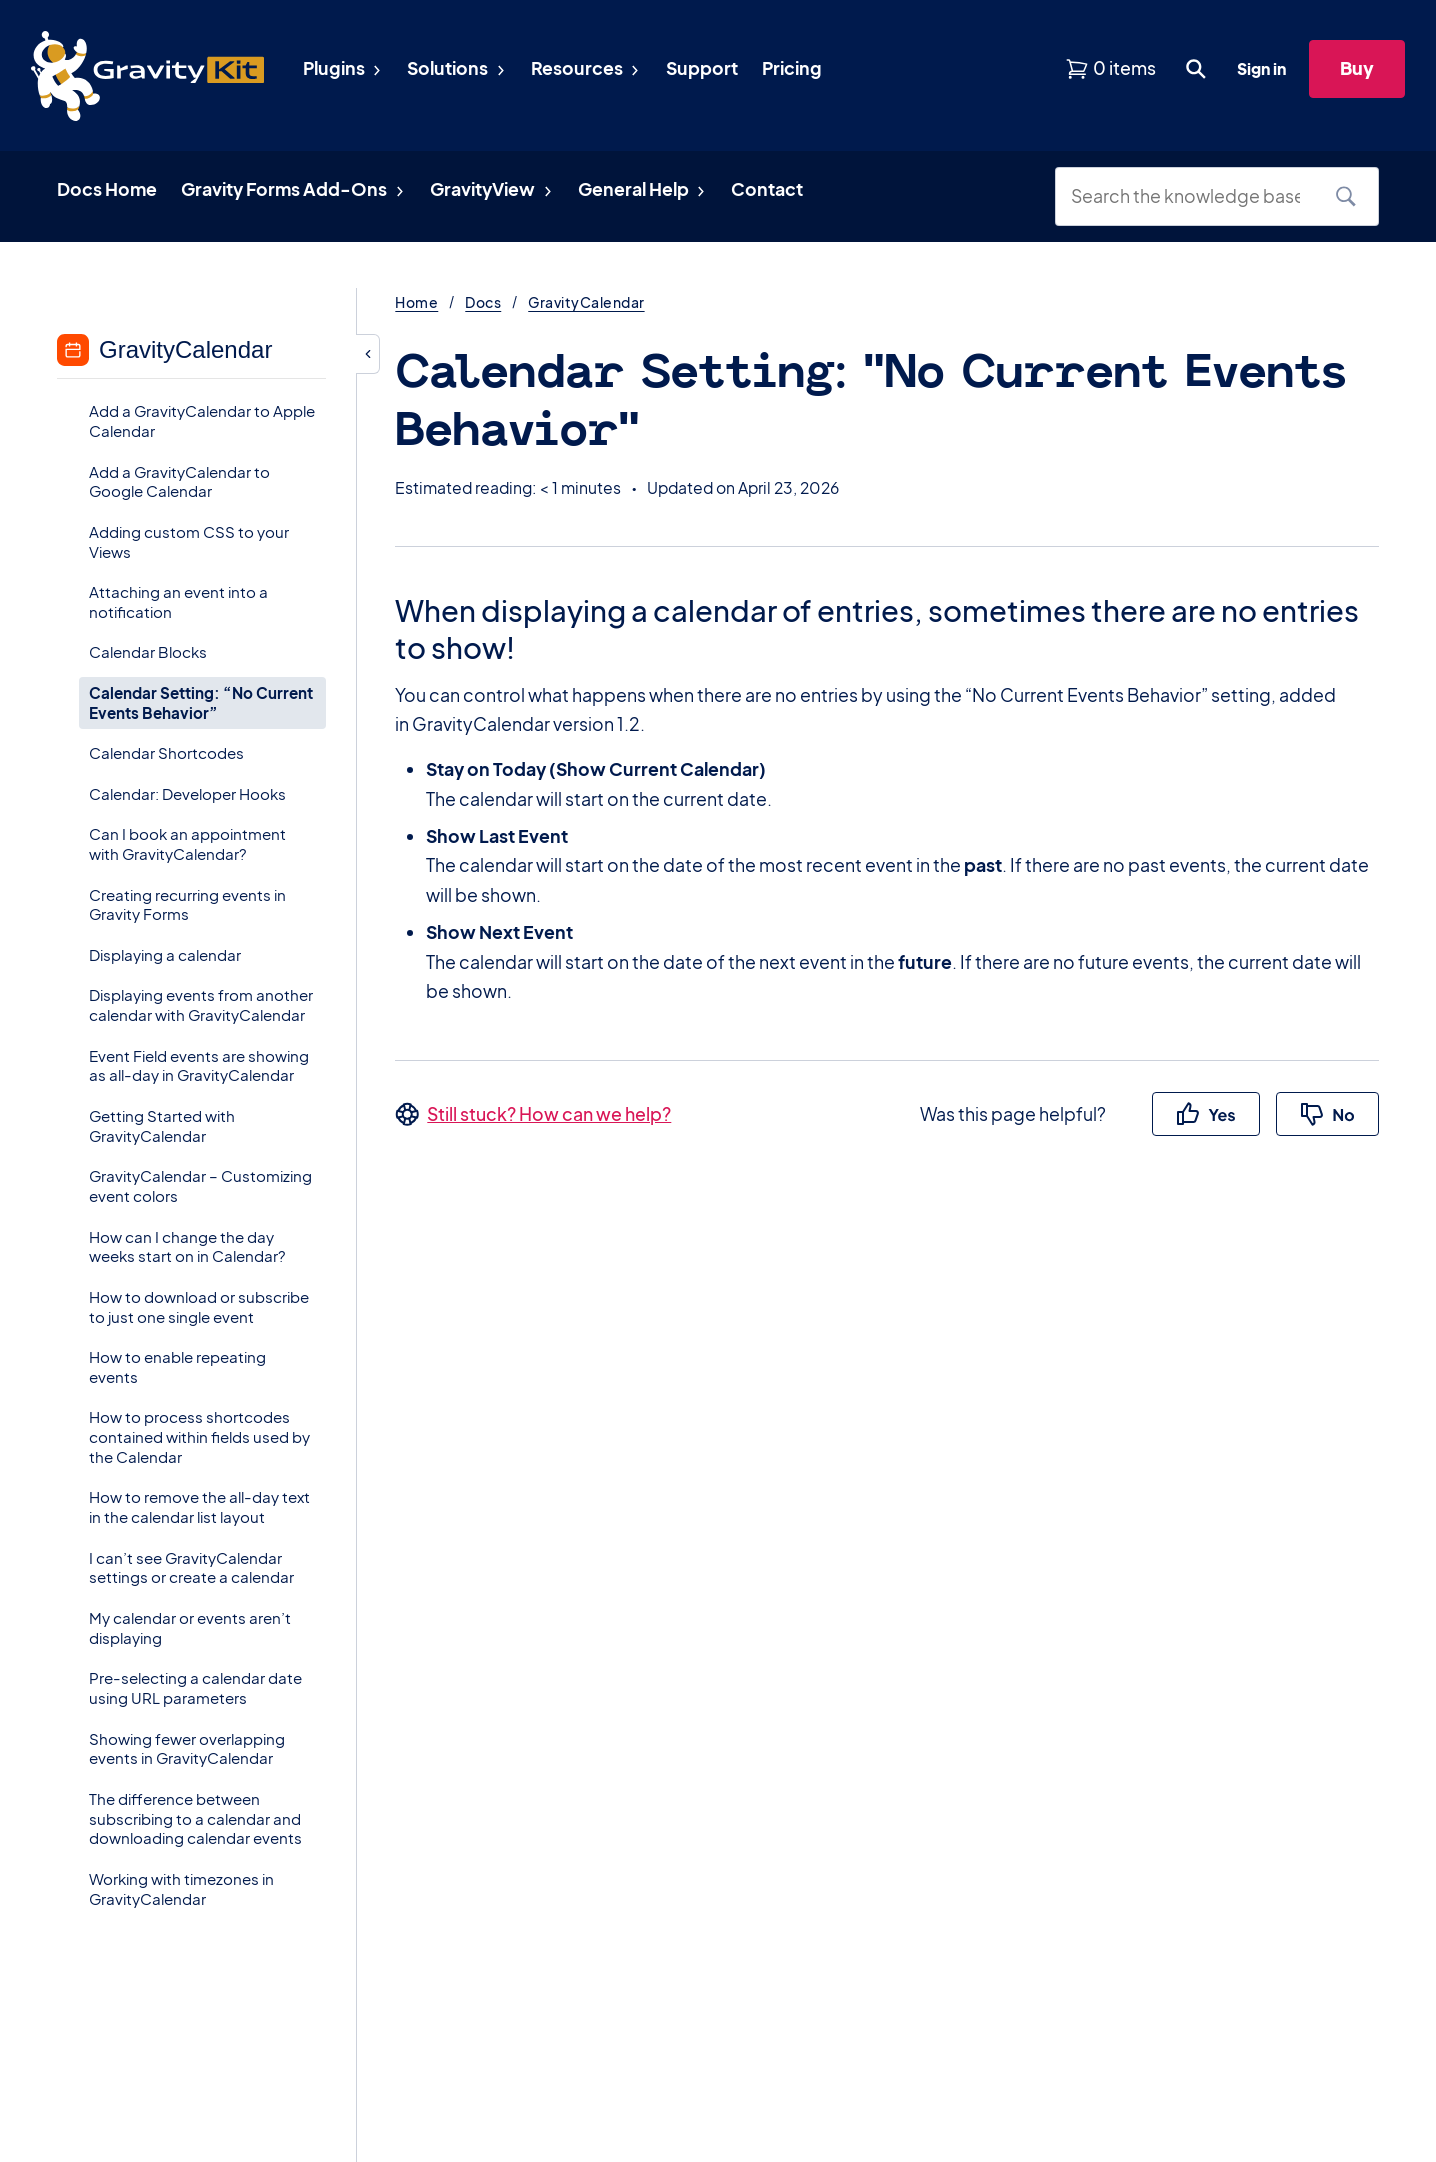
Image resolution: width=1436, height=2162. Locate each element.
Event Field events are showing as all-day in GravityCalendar (199, 1065)
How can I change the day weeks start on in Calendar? (187, 1246)
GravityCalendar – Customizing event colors (200, 1185)
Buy (1357, 67)
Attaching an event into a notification (178, 601)
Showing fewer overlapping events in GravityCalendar (187, 1748)
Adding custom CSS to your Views (189, 541)
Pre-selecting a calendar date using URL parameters (195, 1687)
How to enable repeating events (177, 1366)
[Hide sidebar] (368, 354)
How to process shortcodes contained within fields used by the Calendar (199, 1436)
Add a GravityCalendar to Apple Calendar (202, 420)
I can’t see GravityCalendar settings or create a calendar (191, 1567)
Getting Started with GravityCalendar (162, 1125)
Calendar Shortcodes (166, 752)
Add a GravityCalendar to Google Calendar (179, 481)
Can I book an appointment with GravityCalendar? (187, 843)
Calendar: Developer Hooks (187, 793)
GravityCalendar (586, 302)
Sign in (1261, 68)
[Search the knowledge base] (1193, 196)
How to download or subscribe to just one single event (199, 1306)
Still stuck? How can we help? (549, 1114)
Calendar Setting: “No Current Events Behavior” (201, 702)
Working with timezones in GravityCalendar (181, 1888)
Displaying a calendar (165, 954)
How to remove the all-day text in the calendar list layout (199, 1506)
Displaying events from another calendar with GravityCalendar (201, 1004)
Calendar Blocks (148, 651)
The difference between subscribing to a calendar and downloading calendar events (195, 1818)
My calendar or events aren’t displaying (190, 1627)
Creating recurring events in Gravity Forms (187, 904)
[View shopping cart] (1110, 68)
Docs (483, 302)
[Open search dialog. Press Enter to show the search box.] (1196, 69)
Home (416, 302)
